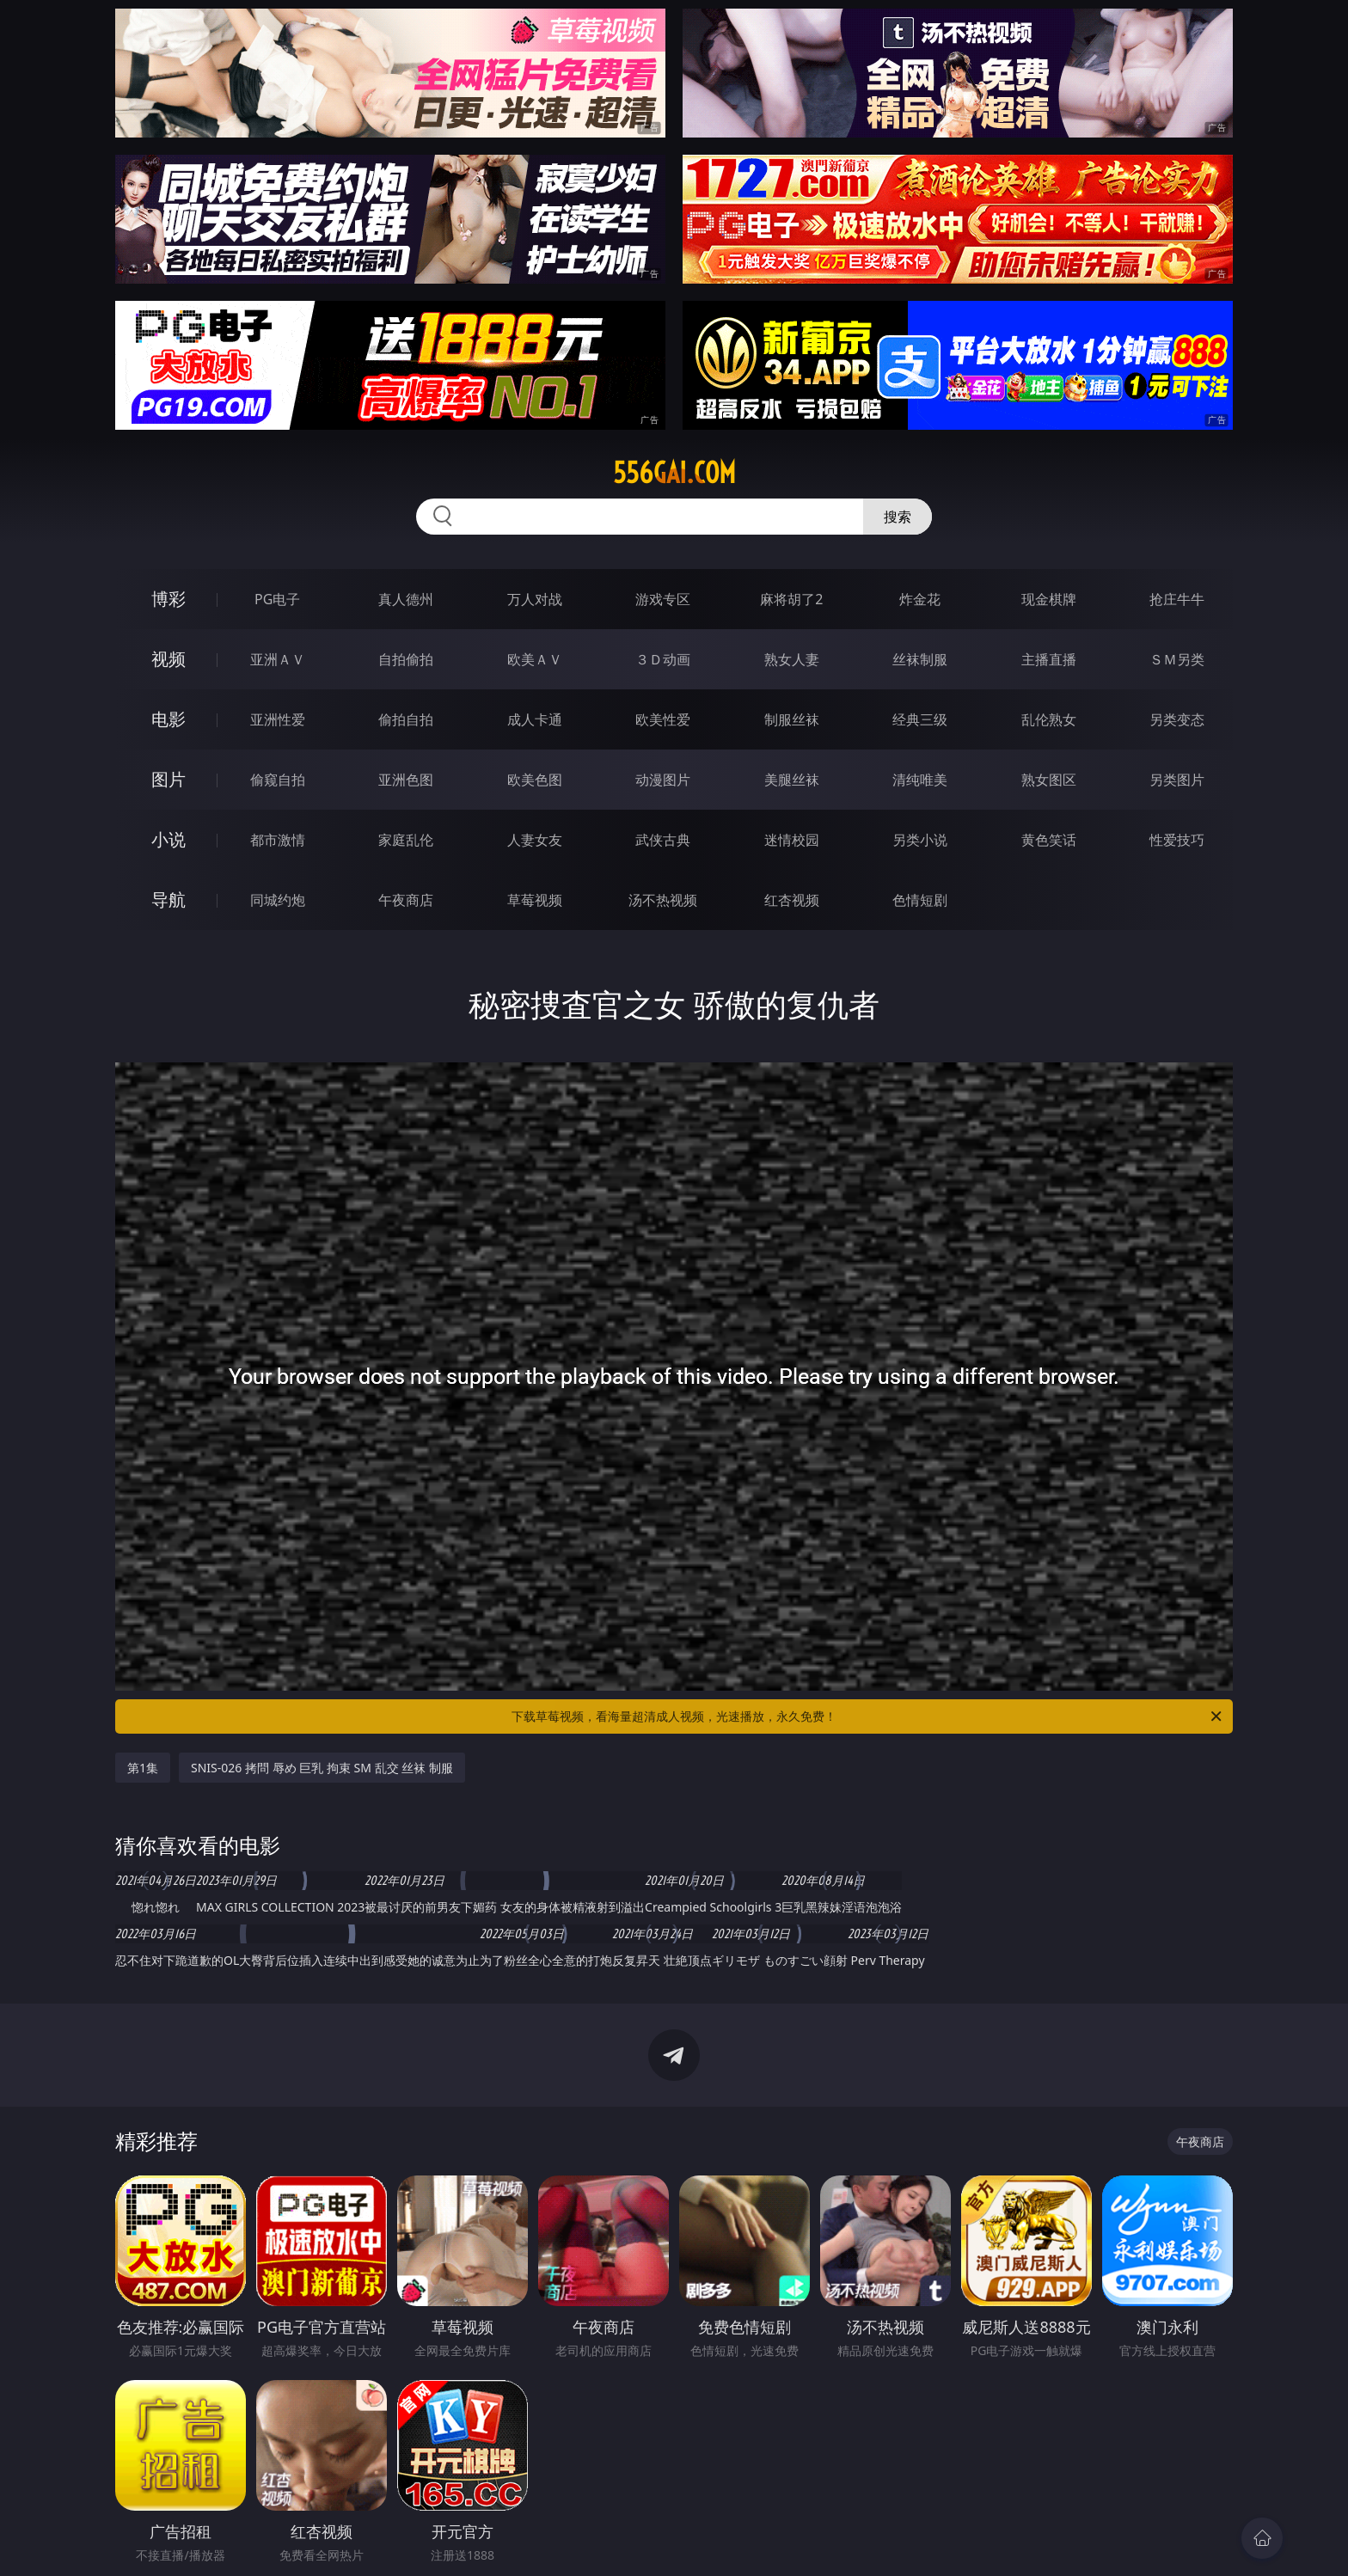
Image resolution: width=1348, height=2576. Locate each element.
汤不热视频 (662, 899)
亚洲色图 (405, 779)
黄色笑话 (1048, 839)
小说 (168, 839)
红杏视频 (791, 899)
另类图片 (1176, 779)
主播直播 (1048, 659)
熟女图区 (1048, 779)
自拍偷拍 (405, 659)
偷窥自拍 (277, 779)
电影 (168, 719)
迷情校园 (791, 839)
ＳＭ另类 (1176, 659)
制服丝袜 (791, 719)
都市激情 (277, 839)
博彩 (168, 598)
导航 (168, 899)
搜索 (897, 516)
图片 (168, 779)
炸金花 (920, 599)
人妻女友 (534, 839)
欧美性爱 (662, 719)
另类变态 (1176, 719)
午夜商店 (405, 899)
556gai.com (674, 473)
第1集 (142, 1767)
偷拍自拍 (405, 719)
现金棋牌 (1048, 599)
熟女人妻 (791, 659)
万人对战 (534, 599)
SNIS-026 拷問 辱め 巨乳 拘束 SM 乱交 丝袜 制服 (322, 1767)
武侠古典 (662, 839)
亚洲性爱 (277, 719)
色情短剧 (919, 899)
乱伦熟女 (1048, 719)
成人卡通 (534, 719)
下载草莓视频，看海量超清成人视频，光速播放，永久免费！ (868, 1716)
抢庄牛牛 (1176, 599)
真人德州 (405, 599)
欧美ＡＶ (534, 659)
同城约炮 (277, 899)
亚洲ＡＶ (277, 659)
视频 (168, 658)
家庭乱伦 (405, 839)
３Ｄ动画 (662, 659)
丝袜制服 (919, 659)
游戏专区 (662, 599)
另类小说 (919, 839)
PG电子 (277, 599)
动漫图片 (662, 779)
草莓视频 (534, 899)
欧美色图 (534, 779)
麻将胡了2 (791, 599)
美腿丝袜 (791, 779)
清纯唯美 (919, 779)
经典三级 (919, 719)
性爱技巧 (1176, 839)
